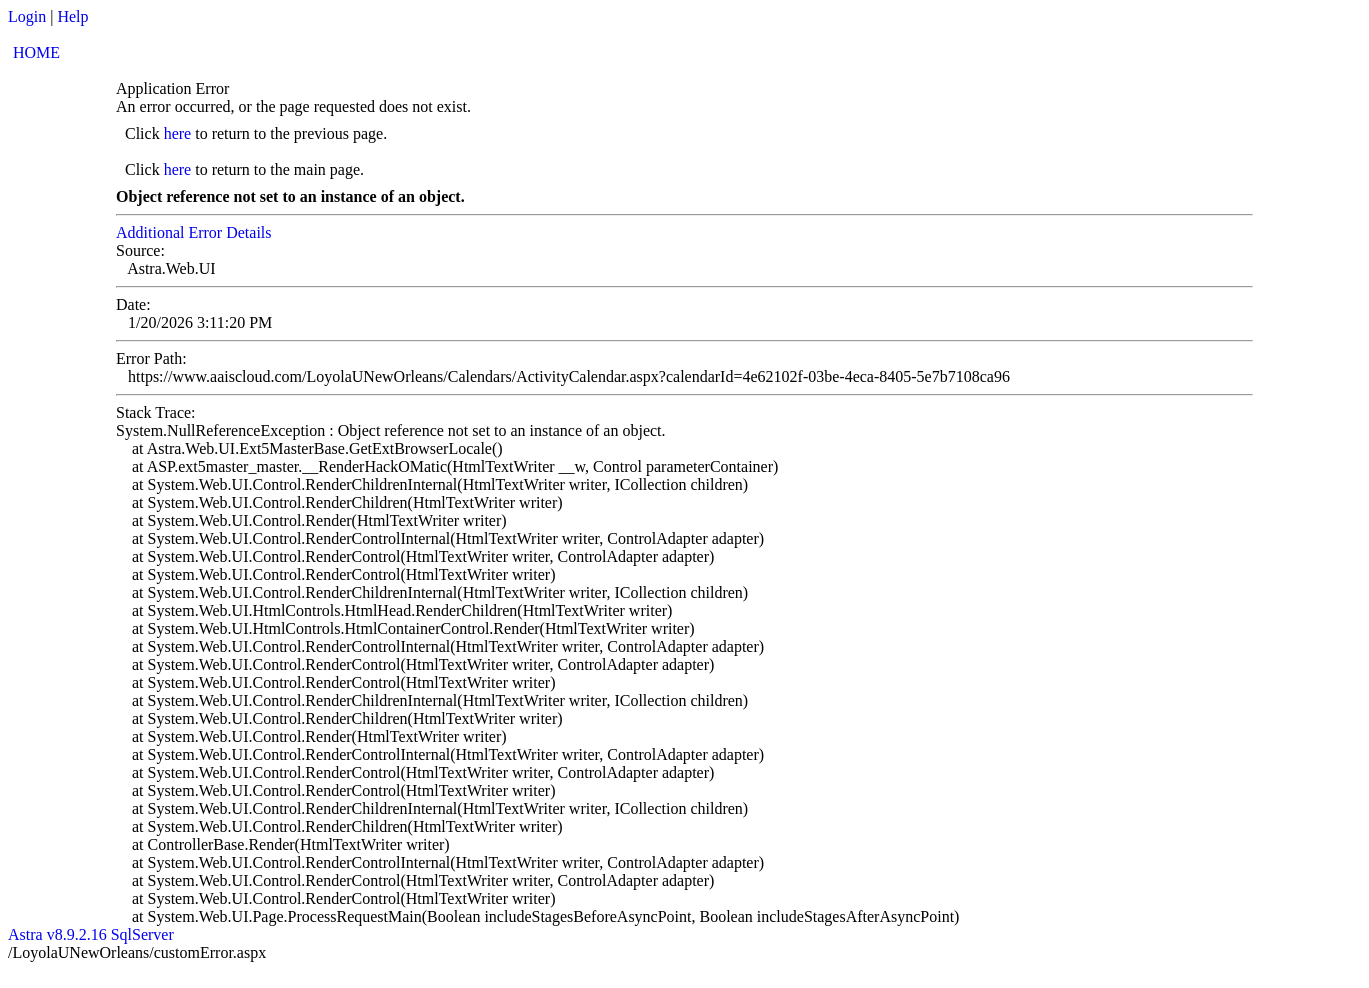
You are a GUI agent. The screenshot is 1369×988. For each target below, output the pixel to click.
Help (72, 16)
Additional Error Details (194, 232)
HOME (36, 52)
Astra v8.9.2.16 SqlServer (91, 934)
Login (27, 16)
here (178, 133)
